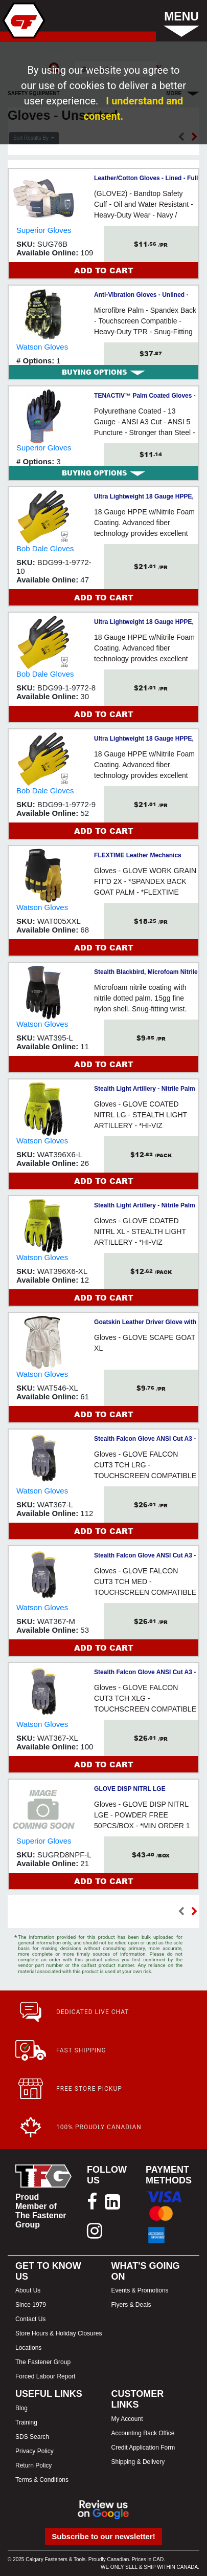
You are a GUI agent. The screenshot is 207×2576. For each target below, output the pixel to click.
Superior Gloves (44, 230)
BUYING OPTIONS (103, 372)
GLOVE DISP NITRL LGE (130, 1788)
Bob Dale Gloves (45, 548)
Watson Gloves (42, 346)
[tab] (103, 372)
